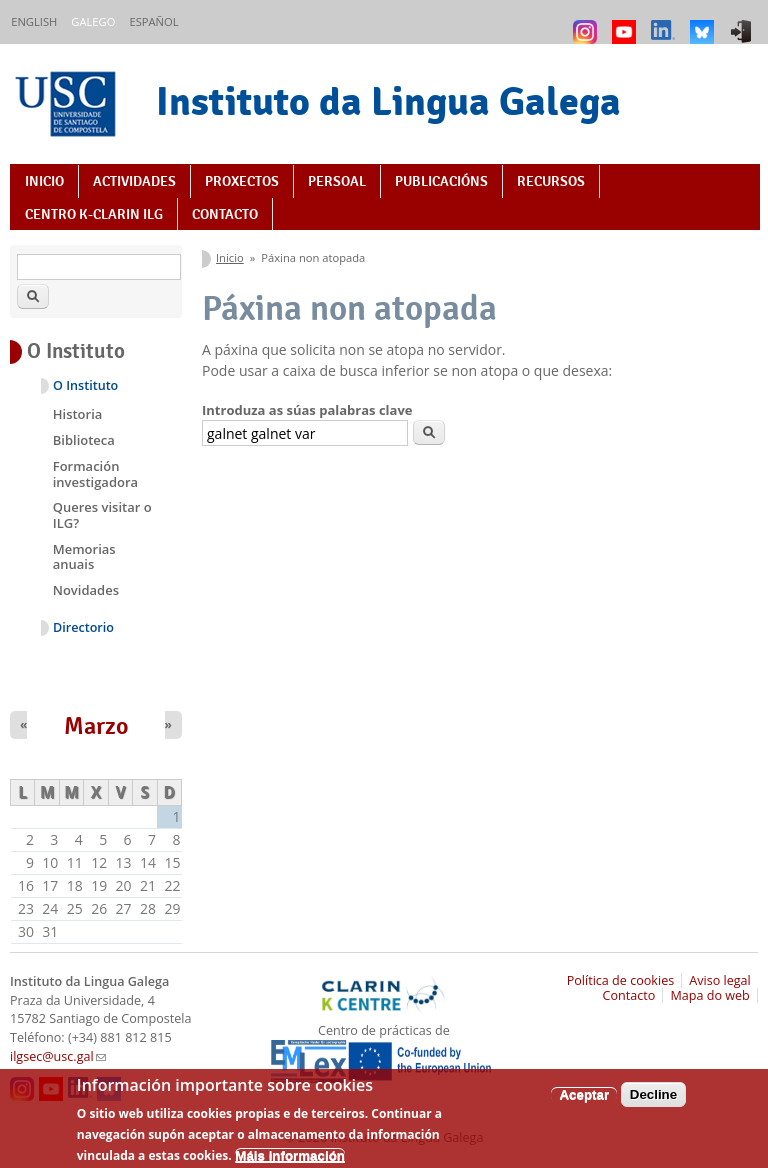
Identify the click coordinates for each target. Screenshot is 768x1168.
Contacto (225, 214)
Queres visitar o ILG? (102, 515)
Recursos (551, 181)
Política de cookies (621, 980)
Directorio (83, 627)
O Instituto (85, 385)
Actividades (134, 181)
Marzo (96, 726)
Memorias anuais (84, 557)
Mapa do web (709, 995)
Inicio (44, 181)
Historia (78, 414)
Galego (93, 21)
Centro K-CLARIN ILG (94, 214)
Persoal (337, 181)
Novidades (86, 590)
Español (153, 21)
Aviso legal (720, 980)
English (34, 21)
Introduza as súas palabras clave (307, 410)
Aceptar (584, 1102)
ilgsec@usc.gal (58, 1056)
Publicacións (441, 181)
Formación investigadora (95, 474)
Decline (653, 1102)
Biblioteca (84, 440)
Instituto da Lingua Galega (388, 101)
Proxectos (242, 181)
